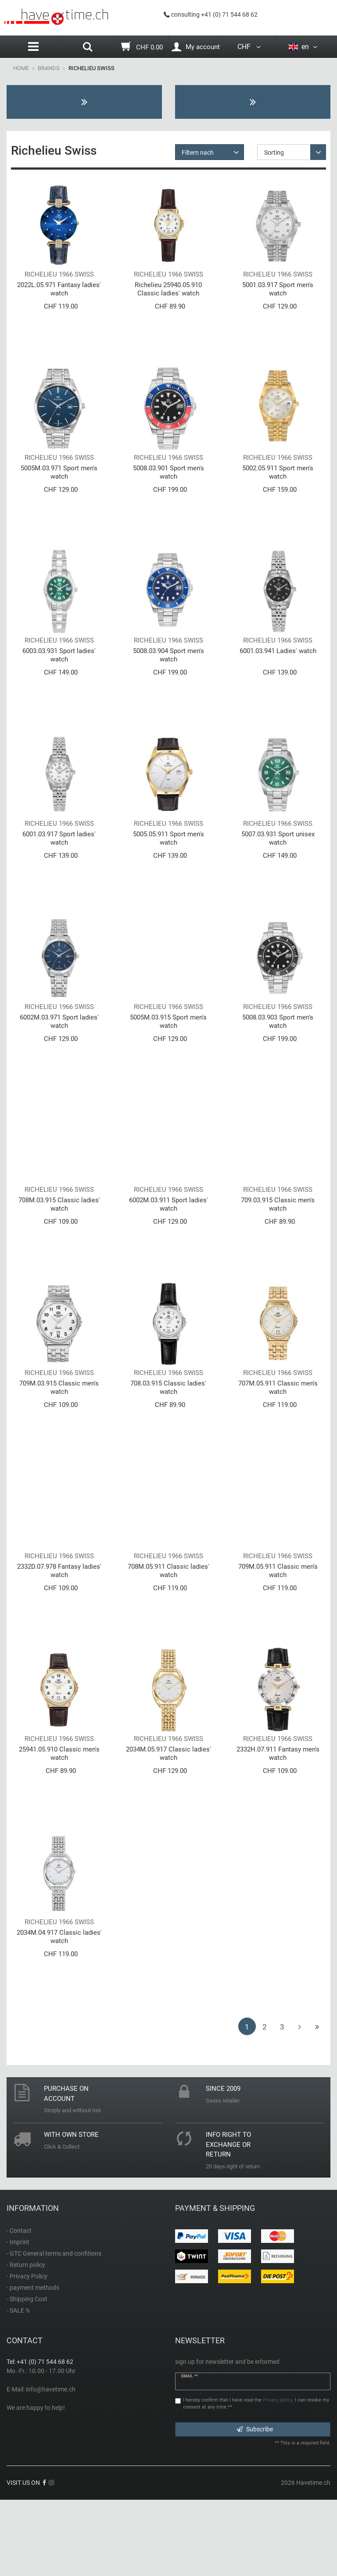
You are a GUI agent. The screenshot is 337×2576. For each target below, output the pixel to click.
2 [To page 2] (264, 2102)
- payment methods (33, 2363)
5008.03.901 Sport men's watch (168, 487)
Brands (49, 68)
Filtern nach (198, 152)
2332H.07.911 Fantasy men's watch (278, 1822)
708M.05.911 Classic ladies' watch (168, 1631)
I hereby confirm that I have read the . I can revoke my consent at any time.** (256, 2479)
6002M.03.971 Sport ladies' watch (59, 1059)
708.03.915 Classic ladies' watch (168, 1440)
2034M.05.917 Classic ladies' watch (168, 1822)
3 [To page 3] (282, 2102)
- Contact (19, 2306)
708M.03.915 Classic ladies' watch (59, 1250)
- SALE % (18, 2386)
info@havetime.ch (50, 2465)
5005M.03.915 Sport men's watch (168, 1059)
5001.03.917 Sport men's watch (277, 296)
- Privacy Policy (27, 2352)
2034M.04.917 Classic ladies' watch (59, 2012)
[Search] (88, 48)
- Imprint (18, 2317)
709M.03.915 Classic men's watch (59, 1440)
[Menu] (34, 47)
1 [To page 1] (247, 2102)
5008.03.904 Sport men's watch (168, 678)
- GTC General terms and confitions (54, 2329)
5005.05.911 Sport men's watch (168, 868)
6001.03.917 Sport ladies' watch (59, 868)
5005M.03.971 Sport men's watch (59, 487)
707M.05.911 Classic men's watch (278, 1440)
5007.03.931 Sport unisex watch (278, 868)
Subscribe (255, 2504)
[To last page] (317, 2102)
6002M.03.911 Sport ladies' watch (168, 1250)
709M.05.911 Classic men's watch (278, 1631)
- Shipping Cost (27, 2374)
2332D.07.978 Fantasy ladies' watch (59, 1631)
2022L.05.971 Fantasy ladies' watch (59, 296)
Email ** (189, 2452)
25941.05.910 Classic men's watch (59, 1822)
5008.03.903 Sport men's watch (277, 1059)
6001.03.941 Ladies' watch (278, 674)
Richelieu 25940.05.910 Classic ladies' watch (168, 296)
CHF (249, 47)
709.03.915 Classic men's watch (278, 1250)
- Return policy (26, 2340)
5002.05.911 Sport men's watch (277, 487)
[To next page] (299, 2102)
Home (21, 68)
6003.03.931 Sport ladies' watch (59, 678)
